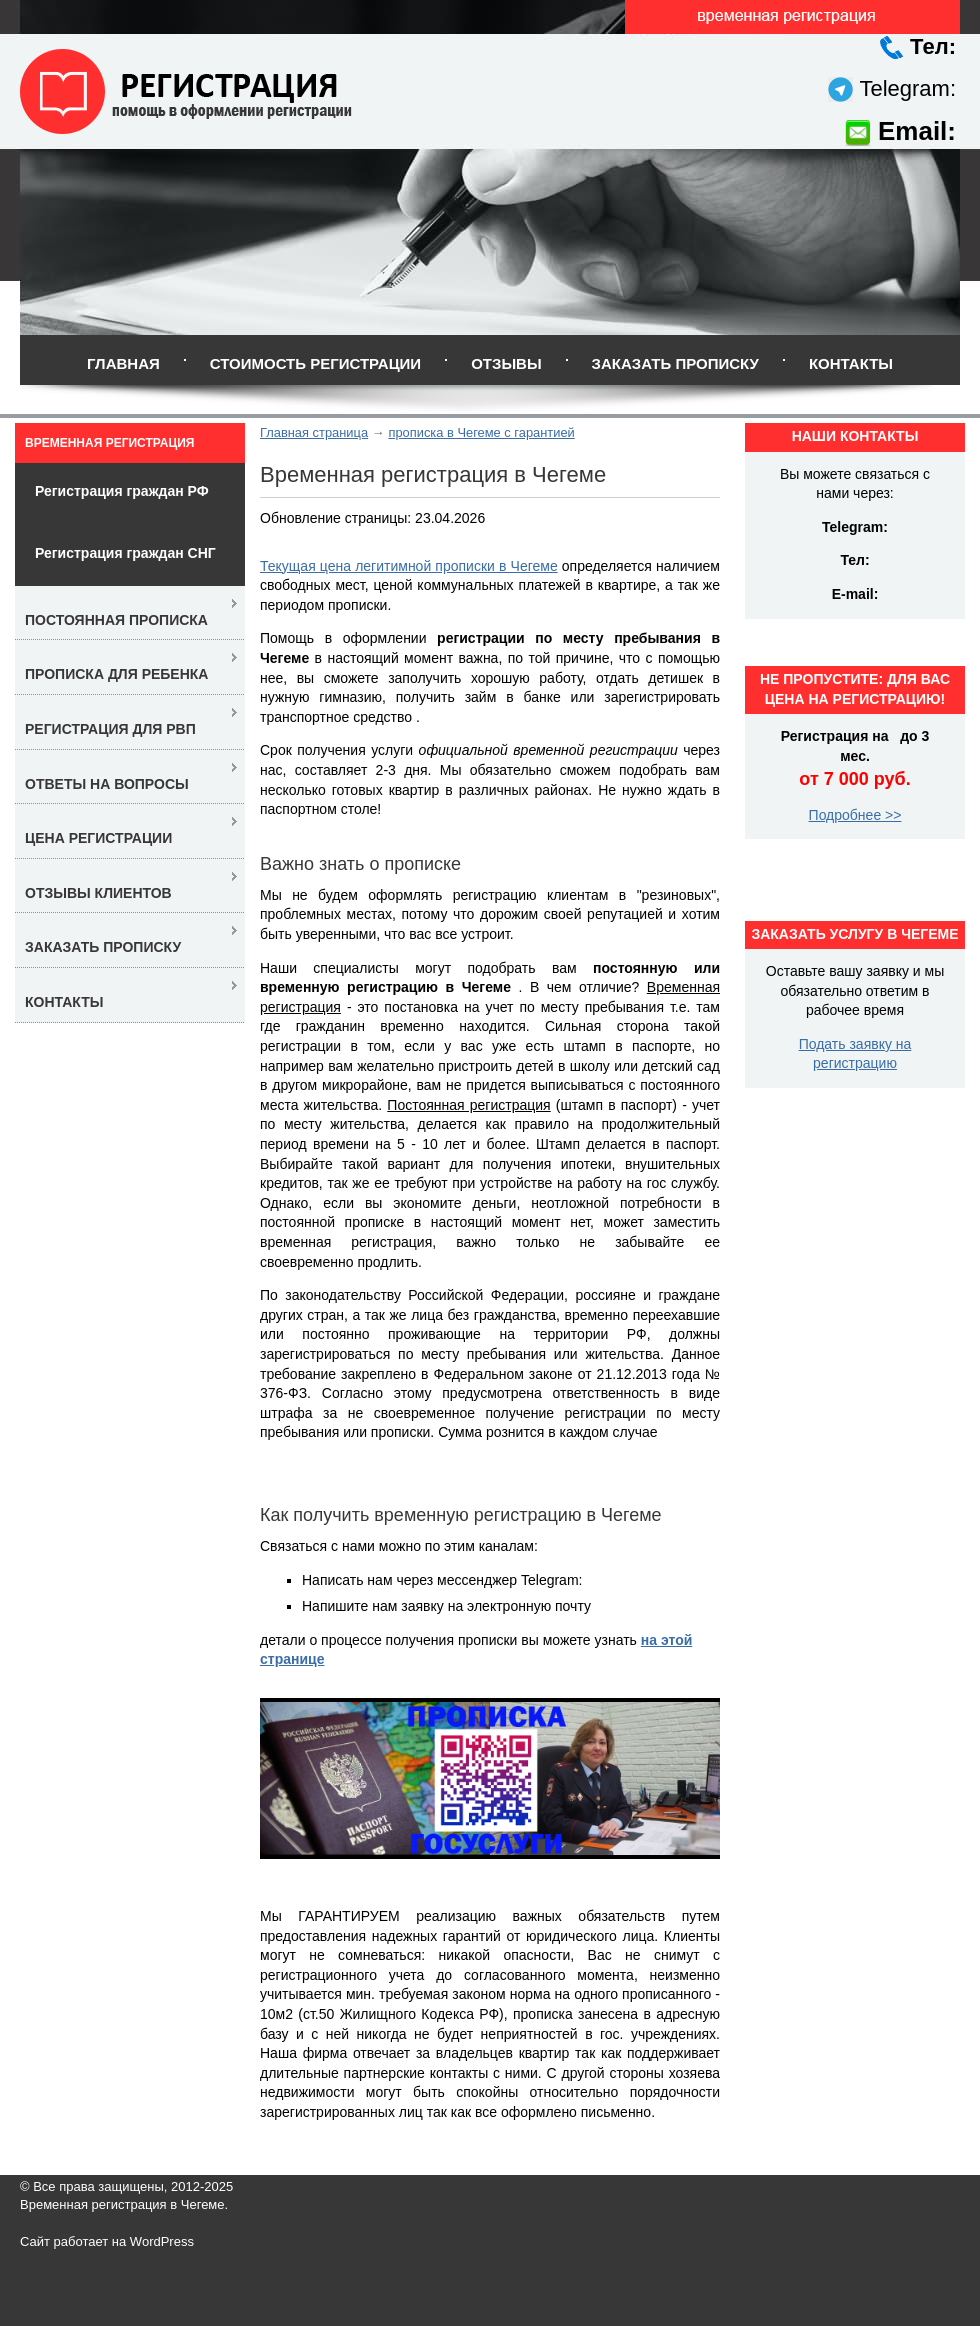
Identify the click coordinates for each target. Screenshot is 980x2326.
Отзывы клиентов (98, 893)
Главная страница (314, 432)
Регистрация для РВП (110, 729)
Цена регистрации (98, 838)
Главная (123, 363)
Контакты (851, 363)
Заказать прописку (675, 363)
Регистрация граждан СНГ (125, 553)
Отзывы (506, 363)
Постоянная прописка (116, 620)
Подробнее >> (855, 815)
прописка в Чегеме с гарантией (481, 432)
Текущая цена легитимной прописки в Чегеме (409, 566)
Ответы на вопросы (107, 784)
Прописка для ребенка (116, 674)
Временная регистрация (109, 443)
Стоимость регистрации (315, 363)
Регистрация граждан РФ (122, 491)
